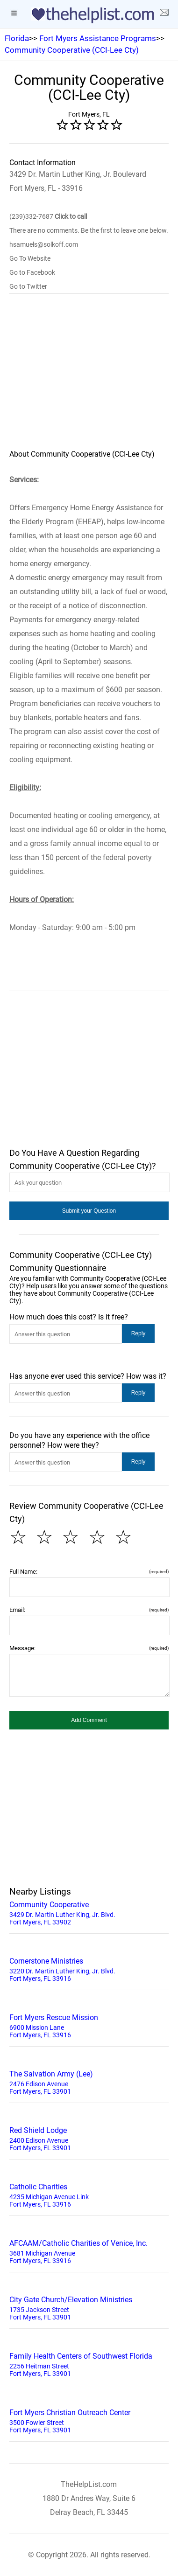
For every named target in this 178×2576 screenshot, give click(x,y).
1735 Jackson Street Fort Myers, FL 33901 (89, 2307)
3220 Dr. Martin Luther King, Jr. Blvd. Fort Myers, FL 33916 (89, 1968)
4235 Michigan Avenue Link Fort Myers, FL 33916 (89, 2194)
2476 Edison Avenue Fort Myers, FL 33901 (89, 2081)
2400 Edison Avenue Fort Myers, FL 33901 (89, 2138)
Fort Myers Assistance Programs (97, 38)
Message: (89, 1648)
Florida (17, 38)
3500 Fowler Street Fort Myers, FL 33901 (89, 2420)
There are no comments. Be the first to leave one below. (88, 230)
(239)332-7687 (48, 216)
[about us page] (164, 14)
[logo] (89, 15)
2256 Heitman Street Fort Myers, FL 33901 (89, 2363)
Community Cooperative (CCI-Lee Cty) (72, 50)
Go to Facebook (32, 272)
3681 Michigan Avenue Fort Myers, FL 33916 (89, 2250)
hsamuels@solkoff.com (43, 244)
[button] (89, 1210)
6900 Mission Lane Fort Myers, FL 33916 (89, 2025)
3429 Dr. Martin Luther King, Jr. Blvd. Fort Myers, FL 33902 (89, 1912)
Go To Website (29, 258)
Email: (89, 1609)
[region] (89, 378)
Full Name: (89, 1571)
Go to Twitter (28, 286)
